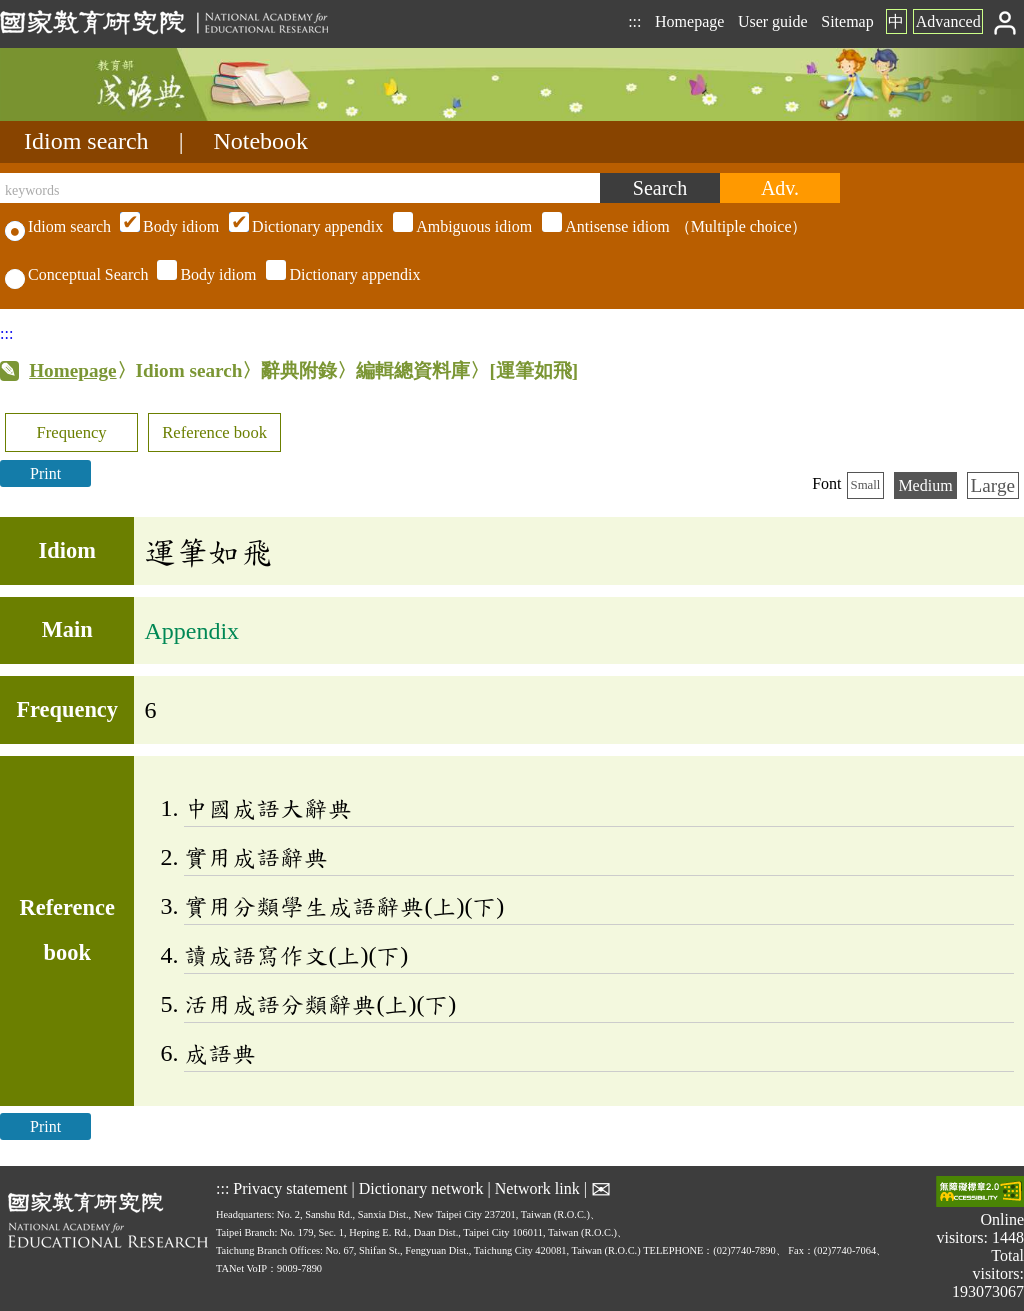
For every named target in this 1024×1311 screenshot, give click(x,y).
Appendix (191, 631)
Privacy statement (290, 1187)
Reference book (214, 432)
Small (866, 485)
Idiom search (86, 141)
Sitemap (847, 21)
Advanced (948, 21)
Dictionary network (421, 1187)
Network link (537, 1187)
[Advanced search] (780, 188)
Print (45, 473)
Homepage (689, 21)
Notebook (260, 141)
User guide (773, 21)
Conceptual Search (76, 274)
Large (993, 485)
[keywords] (300, 188)
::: (634, 21)
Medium (925, 485)
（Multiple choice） (461, 226)
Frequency (71, 432)
